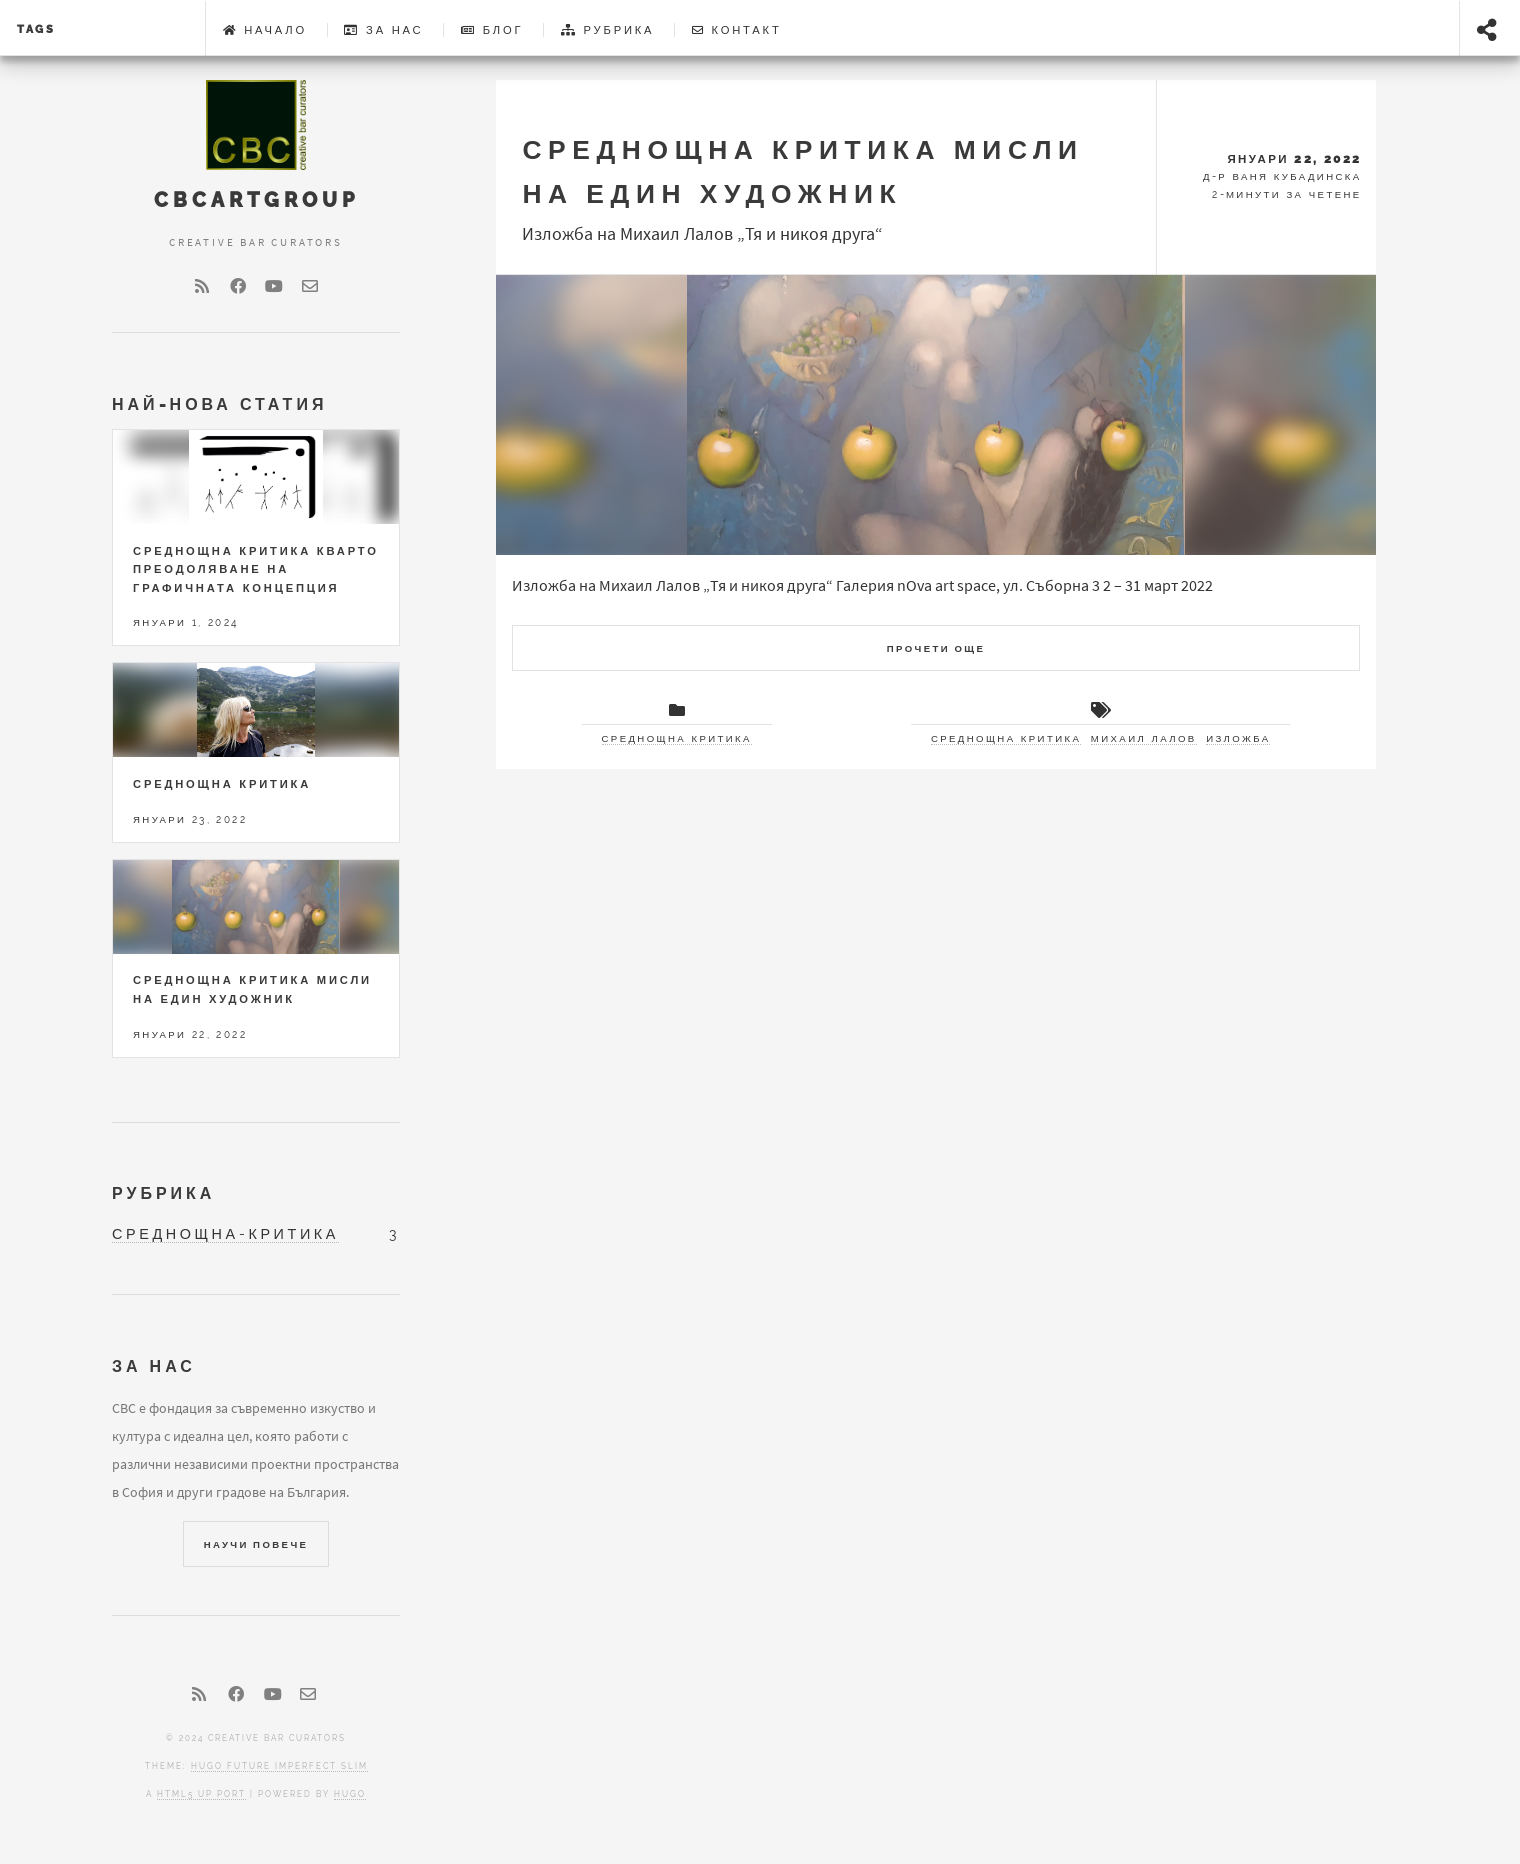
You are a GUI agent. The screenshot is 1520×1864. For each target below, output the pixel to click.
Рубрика (607, 30)
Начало (265, 30)
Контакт (737, 30)
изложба (1238, 738)
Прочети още (936, 648)
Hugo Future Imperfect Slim (279, 1766)
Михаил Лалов (1144, 738)
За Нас (383, 30)
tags (36, 29)
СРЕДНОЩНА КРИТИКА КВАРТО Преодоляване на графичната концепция (256, 569)
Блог (492, 30)
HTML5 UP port (201, 1794)
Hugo (350, 1794)
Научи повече (256, 1544)
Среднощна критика (677, 738)
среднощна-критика (225, 1234)
